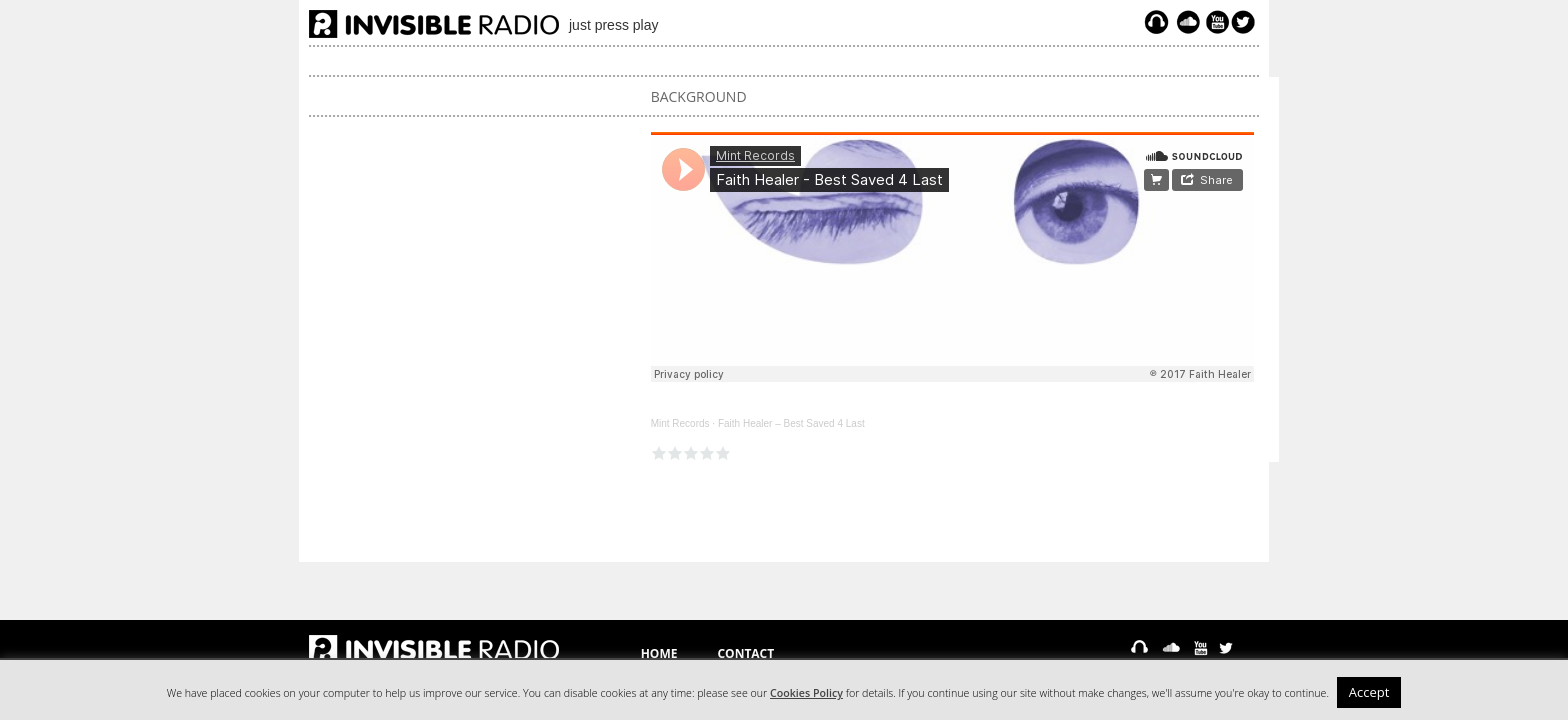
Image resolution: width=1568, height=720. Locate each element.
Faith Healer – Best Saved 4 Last (791, 423)
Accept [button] (1369, 692)
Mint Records (680, 423)
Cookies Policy (806, 693)
